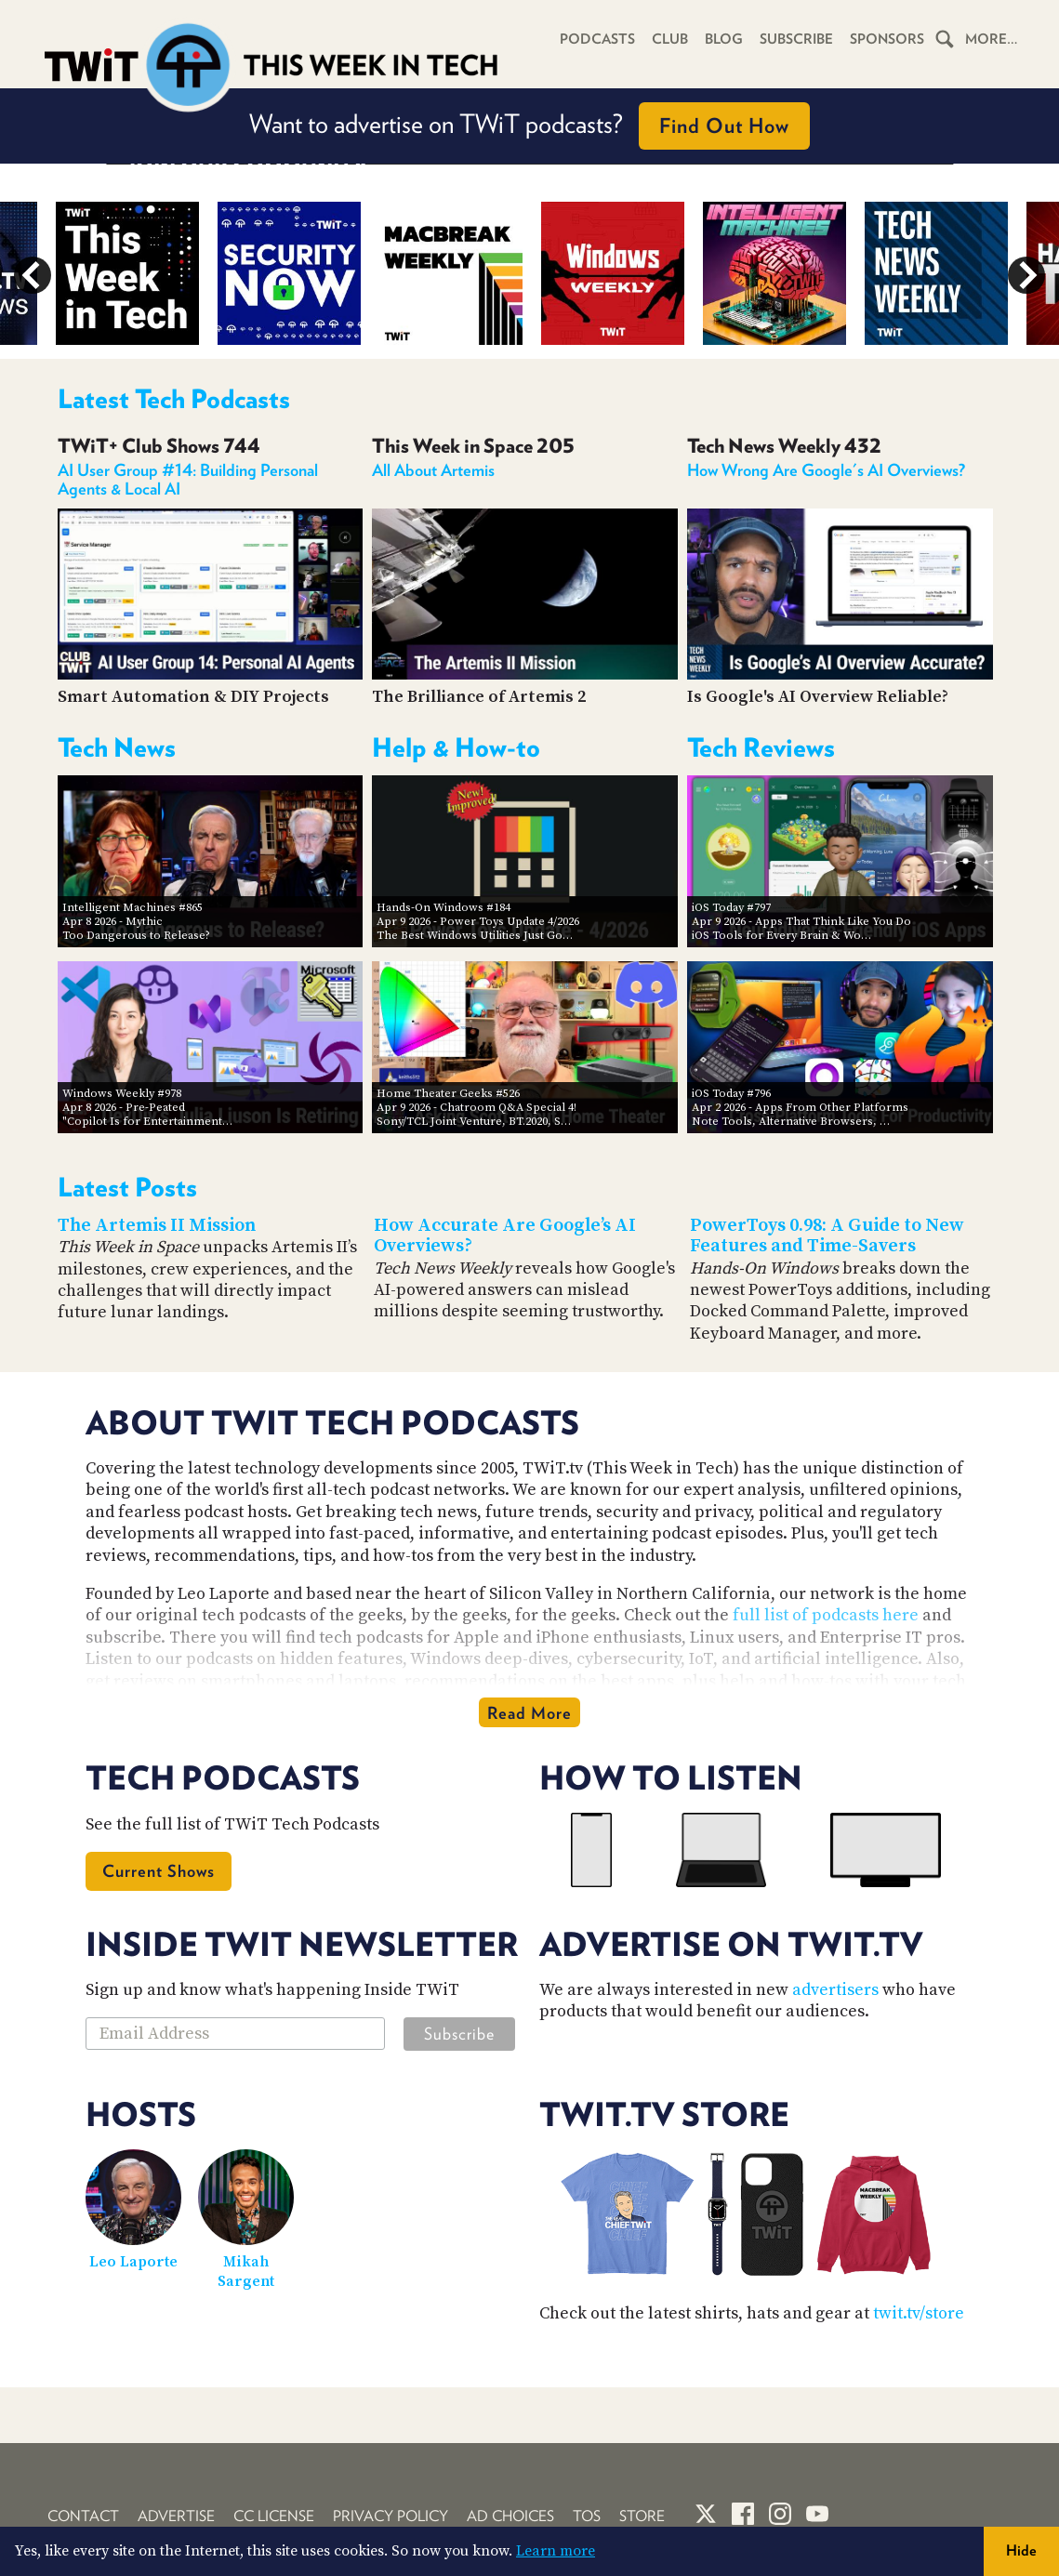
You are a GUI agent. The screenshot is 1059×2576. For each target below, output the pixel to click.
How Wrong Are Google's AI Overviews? (826, 470)
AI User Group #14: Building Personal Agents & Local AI (188, 479)
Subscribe (796, 39)
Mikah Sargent (246, 2271)
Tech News (117, 747)
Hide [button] (1021, 2550)
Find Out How (724, 125)
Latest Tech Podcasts (174, 399)
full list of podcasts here (826, 1615)
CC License (273, 2516)
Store (642, 2516)
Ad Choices (510, 2516)
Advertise (176, 2516)
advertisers (835, 1990)
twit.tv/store (918, 2313)
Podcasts (597, 39)
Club (670, 39)
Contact (83, 2516)
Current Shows (158, 1871)
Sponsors (887, 39)
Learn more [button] (555, 2551)
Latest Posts (127, 1187)
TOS (587, 2516)
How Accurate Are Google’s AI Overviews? (505, 1236)
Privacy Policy (390, 2516)
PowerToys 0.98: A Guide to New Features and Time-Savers (827, 1236)
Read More (529, 1713)
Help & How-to (456, 747)
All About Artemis (433, 470)
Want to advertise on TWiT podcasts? (529, 126)
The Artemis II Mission (157, 1225)
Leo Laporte (133, 2261)
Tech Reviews (761, 747)
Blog (724, 39)
